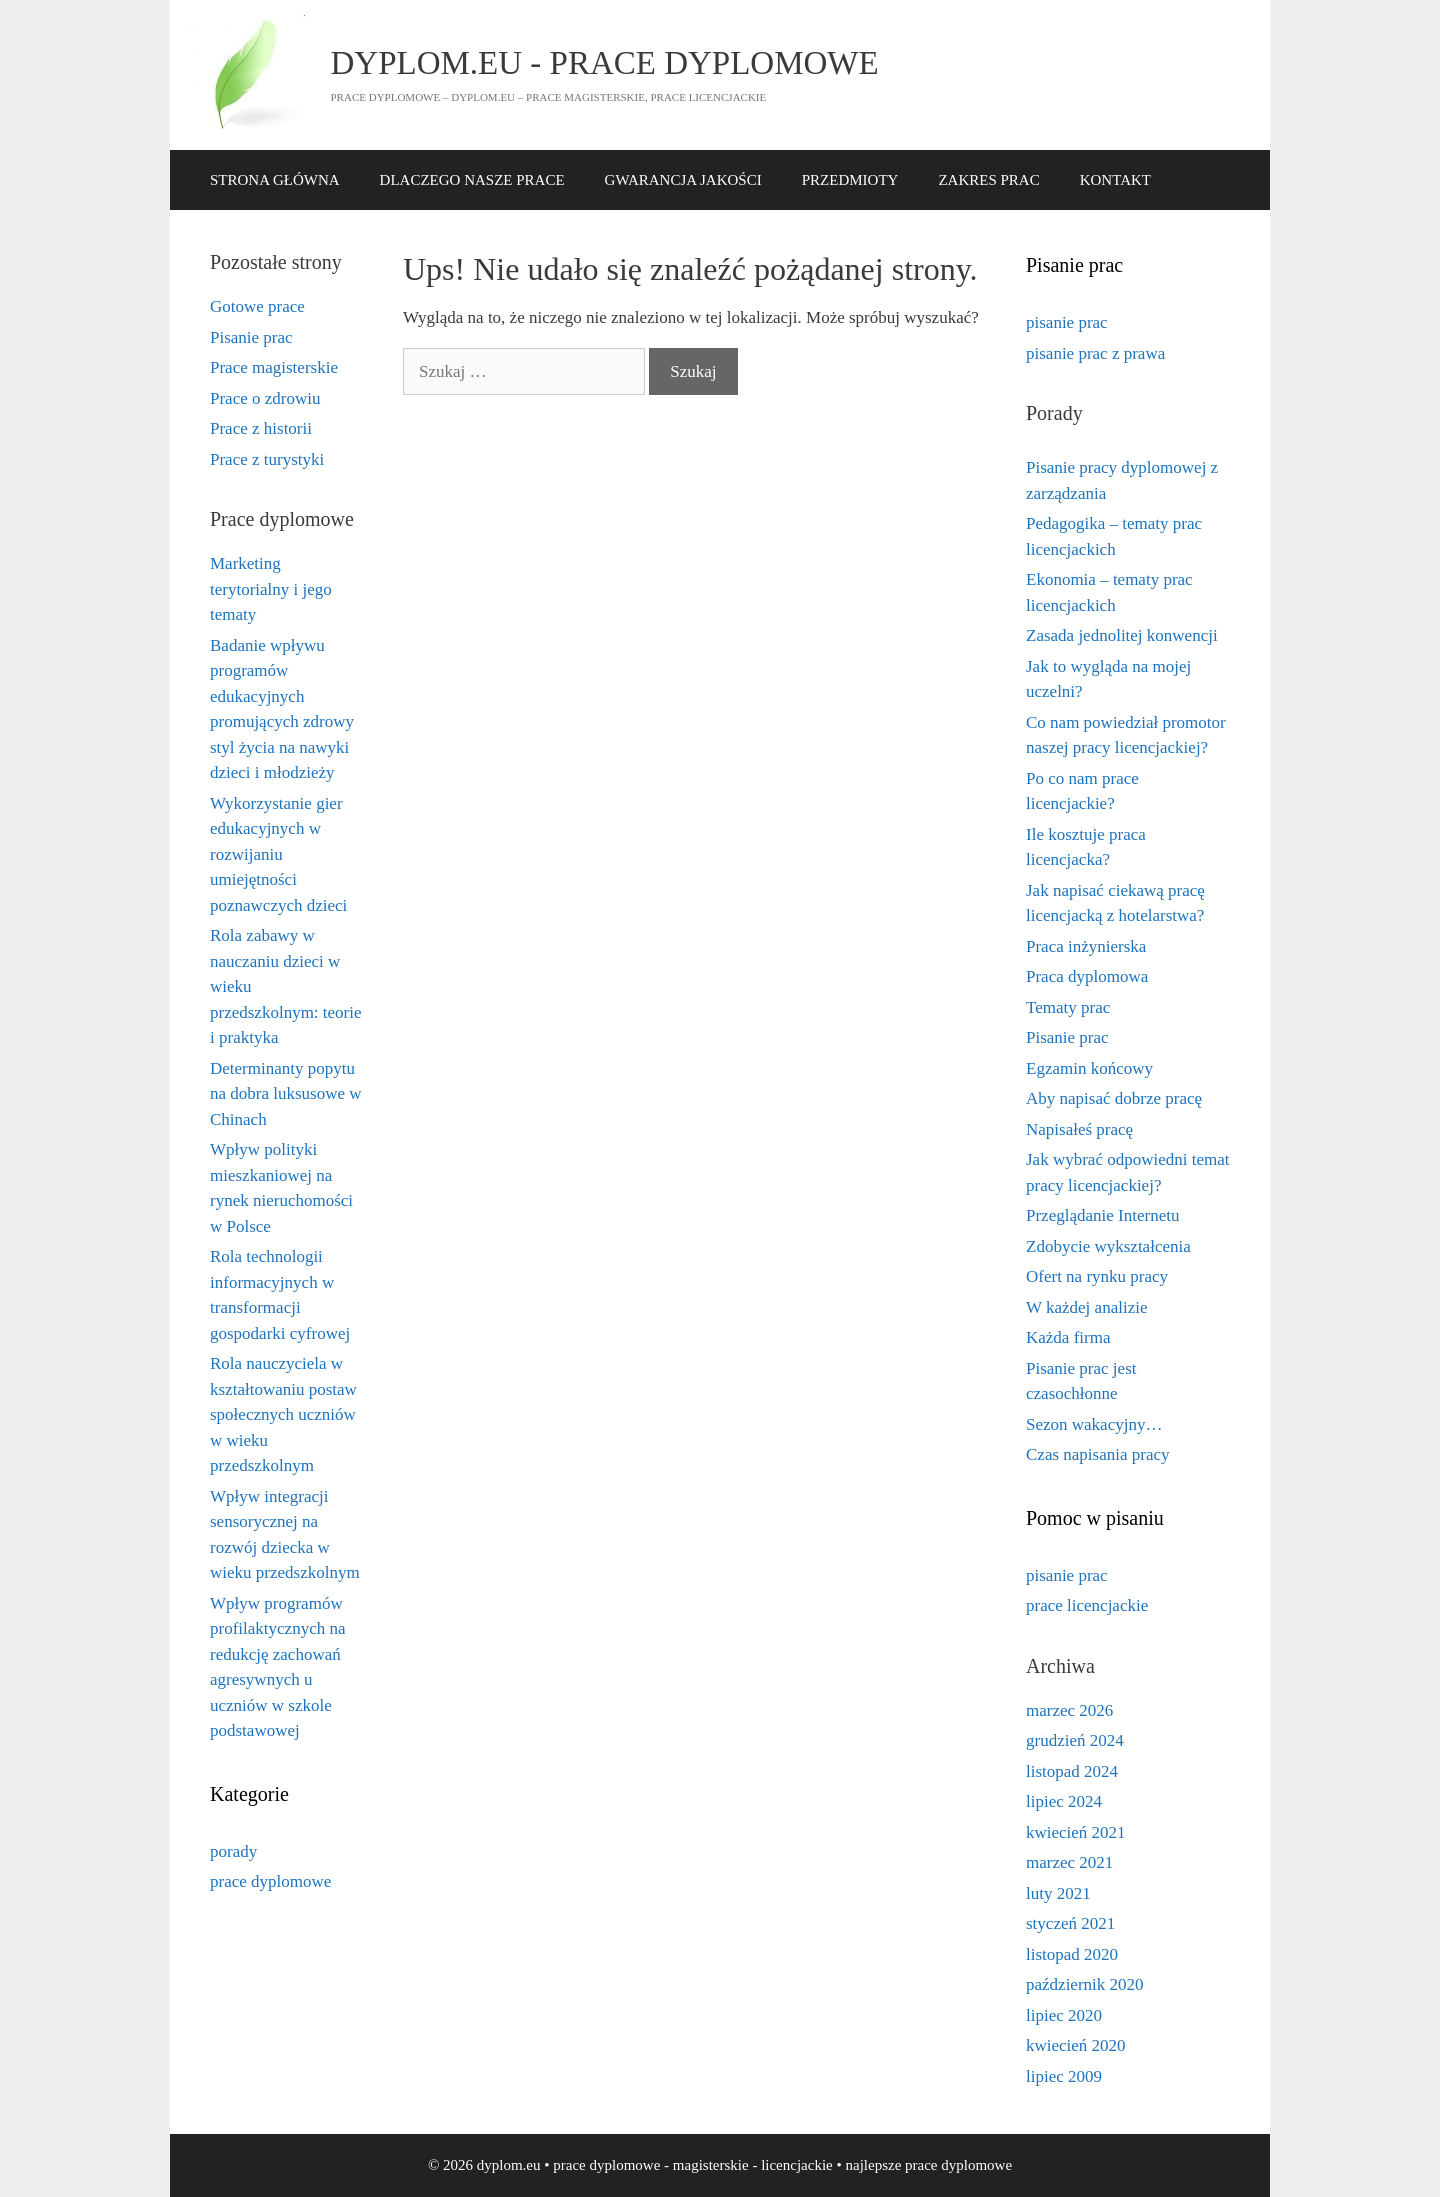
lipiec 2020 (1064, 2015)
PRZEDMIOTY (850, 180)
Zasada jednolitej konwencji (1122, 635)
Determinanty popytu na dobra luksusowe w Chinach (286, 1094)
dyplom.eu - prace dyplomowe (605, 63)
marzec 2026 (1069, 1710)
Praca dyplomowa (1087, 976)
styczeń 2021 (1070, 1923)
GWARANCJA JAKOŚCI (683, 180)
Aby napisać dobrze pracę (1114, 1098)
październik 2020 (1085, 1984)
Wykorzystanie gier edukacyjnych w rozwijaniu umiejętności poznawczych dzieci (278, 854)
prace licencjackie (1087, 1605)
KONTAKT (1115, 180)
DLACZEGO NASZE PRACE (472, 180)
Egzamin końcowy (1089, 1068)
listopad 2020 (1072, 1954)
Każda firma (1068, 1337)
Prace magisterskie (274, 367)
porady (233, 1851)
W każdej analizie (1086, 1307)
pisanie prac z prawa (1095, 353)
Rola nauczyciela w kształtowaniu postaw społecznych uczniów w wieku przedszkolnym (283, 1414)
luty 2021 (1058, 1893)
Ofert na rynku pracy (1097, 1276)
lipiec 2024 (1064, 1801)
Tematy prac (1068, 1007)
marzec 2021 (1069, 1862)
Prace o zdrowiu (265, 398)
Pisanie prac (251, 337)
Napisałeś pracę (1079, 1129)
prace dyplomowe (270, 1881)
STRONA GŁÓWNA (275, 180)
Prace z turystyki (267, 459)
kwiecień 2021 (1076, 1832)
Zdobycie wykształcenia (1108, 1246)
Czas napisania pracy (1098, 1454)
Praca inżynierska (1086, 946)
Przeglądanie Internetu (1102, 1215)
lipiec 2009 (1064, 2076)
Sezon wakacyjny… (1094, 1424)
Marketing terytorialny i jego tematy (271, 589)
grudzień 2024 (1075, 1740)
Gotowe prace (257, 306)
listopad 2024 (1072, 1771)
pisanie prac (1067, 322)
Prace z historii (261, 428)
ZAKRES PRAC (988, 180)
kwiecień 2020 (1076, 2045)
